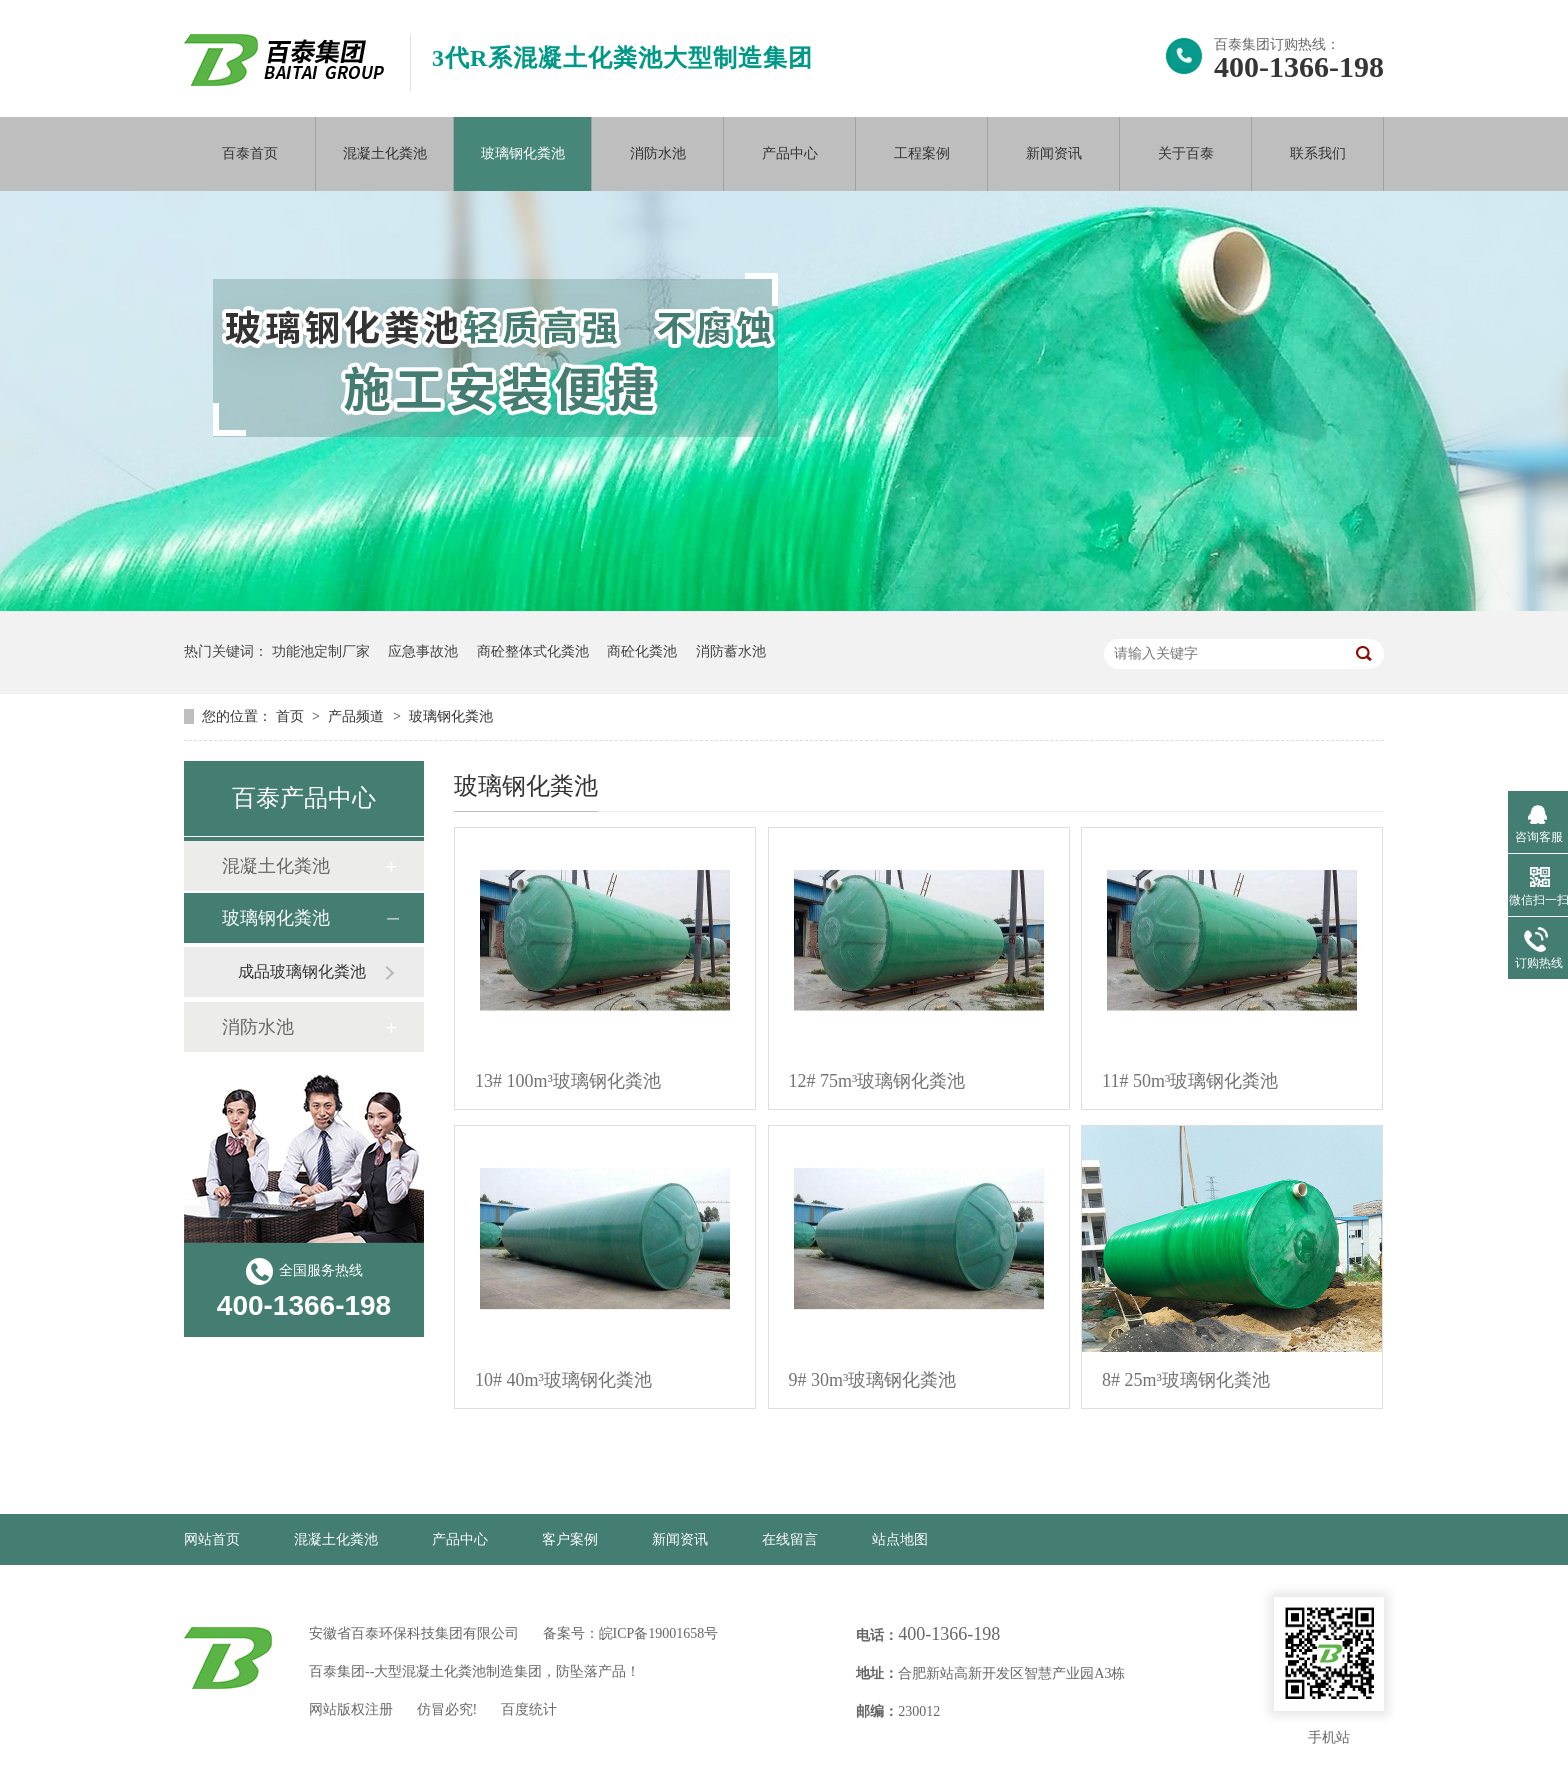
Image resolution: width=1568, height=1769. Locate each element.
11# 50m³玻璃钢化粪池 (1190, 1081)
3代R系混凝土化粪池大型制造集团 (622, 58)
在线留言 (790, 1539)
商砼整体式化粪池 (533, 651)
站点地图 (900, 1539)
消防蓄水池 (731, 651)
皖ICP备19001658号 (659, 1633)
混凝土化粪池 (385, 153)
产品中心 (790, 153)
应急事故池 (423, 651)
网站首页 (212, 1539)
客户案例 (570, 1539)
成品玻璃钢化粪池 (302, 971)
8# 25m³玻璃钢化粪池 (1186, 1380)
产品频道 (358, 716)
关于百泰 (1186, 153)
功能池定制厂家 (321, 651)
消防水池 (658, 153)
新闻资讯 (1054, 153)
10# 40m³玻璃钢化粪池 (563, 1380)
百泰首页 (250, 153)
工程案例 (922, 153)
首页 (292, 716)
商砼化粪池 (642, 651)
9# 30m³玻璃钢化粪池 (873, 1380)
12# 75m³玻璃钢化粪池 (877, 1081)
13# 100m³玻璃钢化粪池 (568, 1081)
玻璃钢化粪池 (523, 153)
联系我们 (1318, 153)
